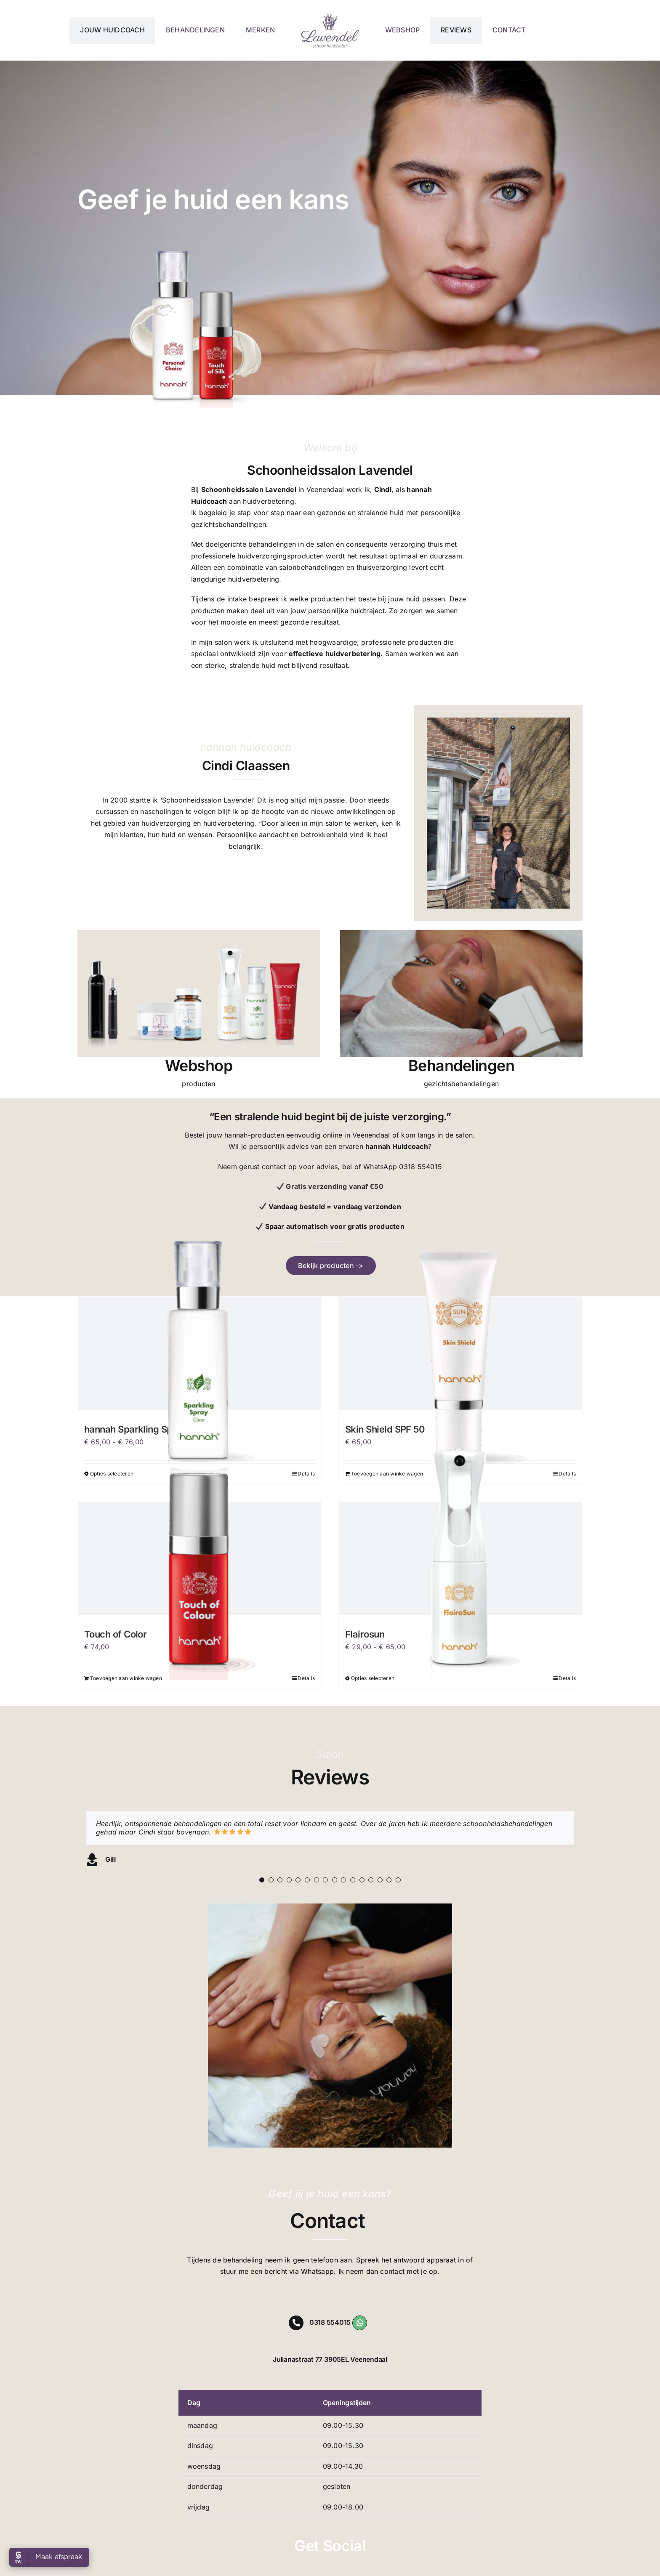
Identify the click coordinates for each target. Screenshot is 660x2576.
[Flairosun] (460, 1558)
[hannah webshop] (198, 933)
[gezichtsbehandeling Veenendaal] (461, 933)
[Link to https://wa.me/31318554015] (359, 2322)
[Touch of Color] (199, 1558)
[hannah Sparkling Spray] (199, 1353)
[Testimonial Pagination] (261, 1879)
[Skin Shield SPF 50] (460, 1353)
